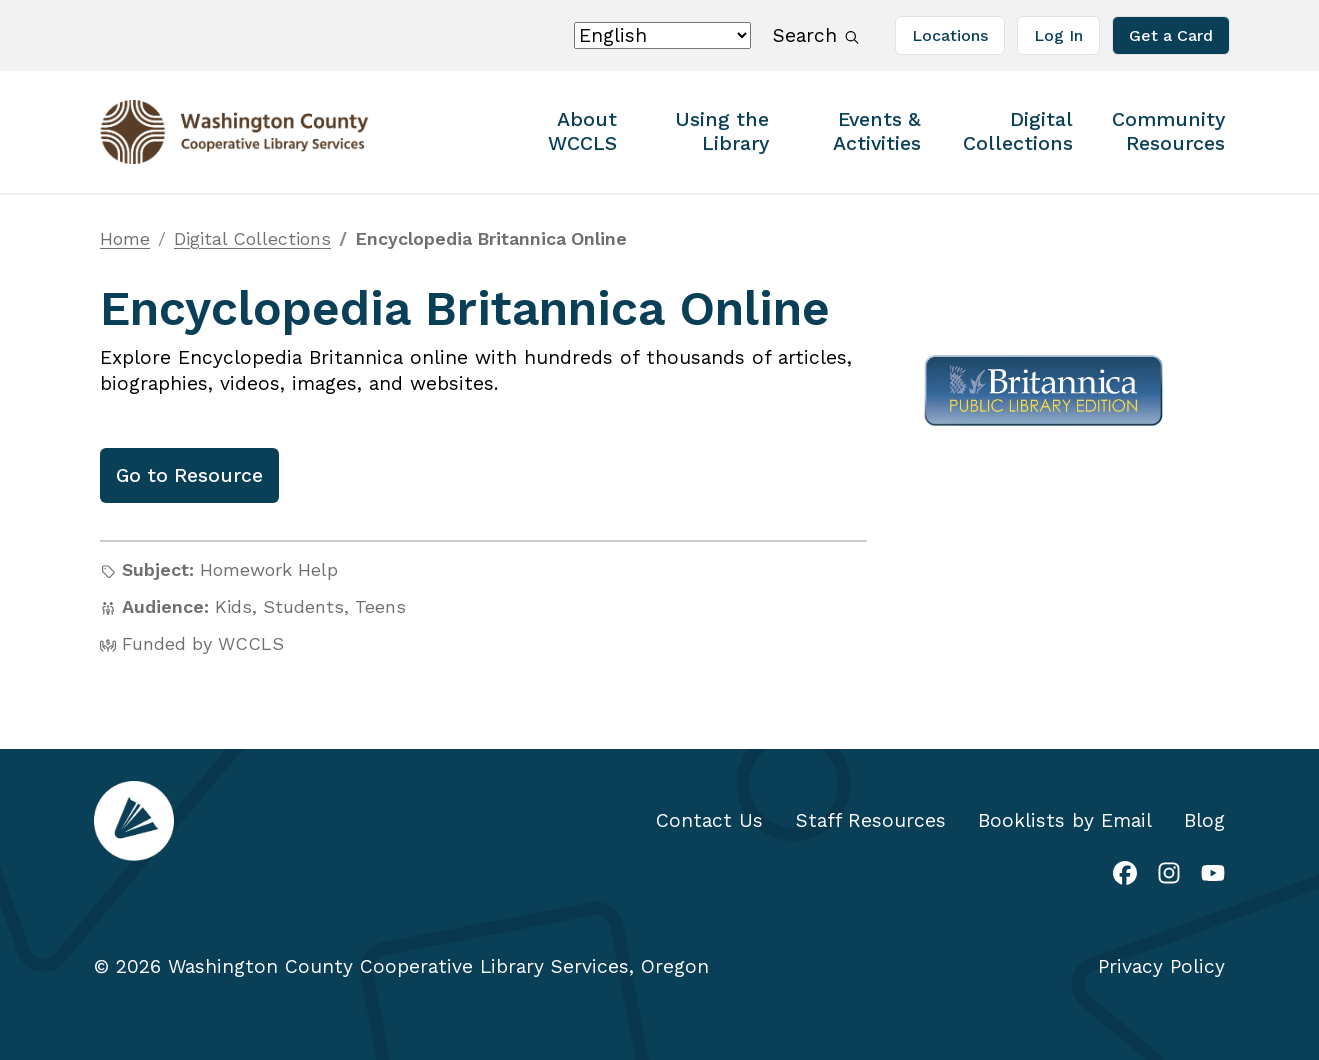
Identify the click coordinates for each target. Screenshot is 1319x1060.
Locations (950, 35)
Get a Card (1171, 35)
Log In (1058, 35)
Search (819, 34)
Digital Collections (1018, 131)
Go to (189, 475)
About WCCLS (582, 131)
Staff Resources (871, 820)
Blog (1204, 820)
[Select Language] (662, 35)
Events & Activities (877, 131)
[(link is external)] (1125, 875)
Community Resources (1168, 131)
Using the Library (722, 131)
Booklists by (1065, 820)
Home (125, 238)
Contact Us (709, 820)
